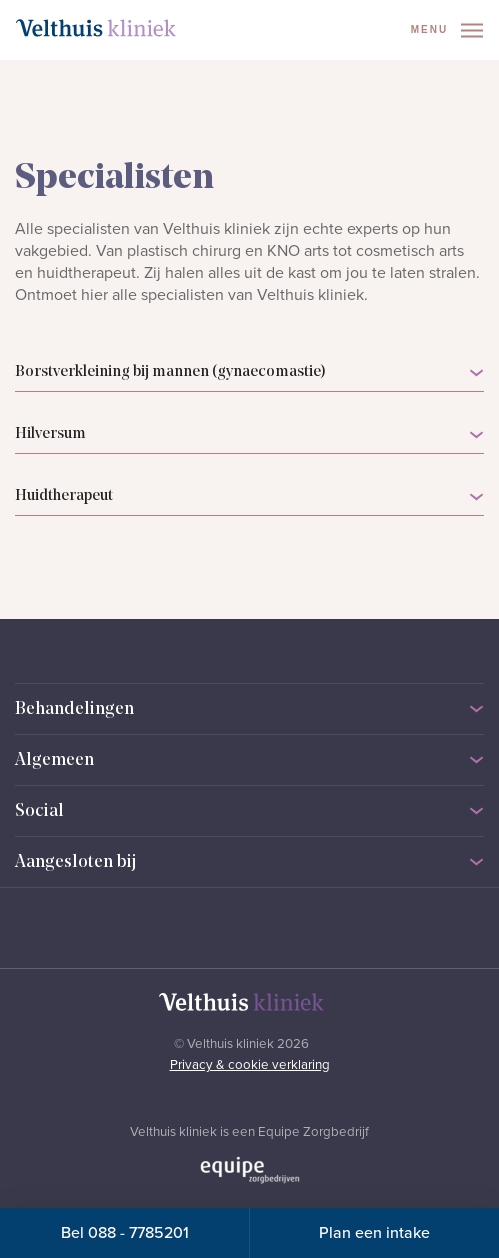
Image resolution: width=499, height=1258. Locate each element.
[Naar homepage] (96, 28)
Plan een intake (374, 1233)
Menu (447, 30)
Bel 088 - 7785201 (125, 1233)
